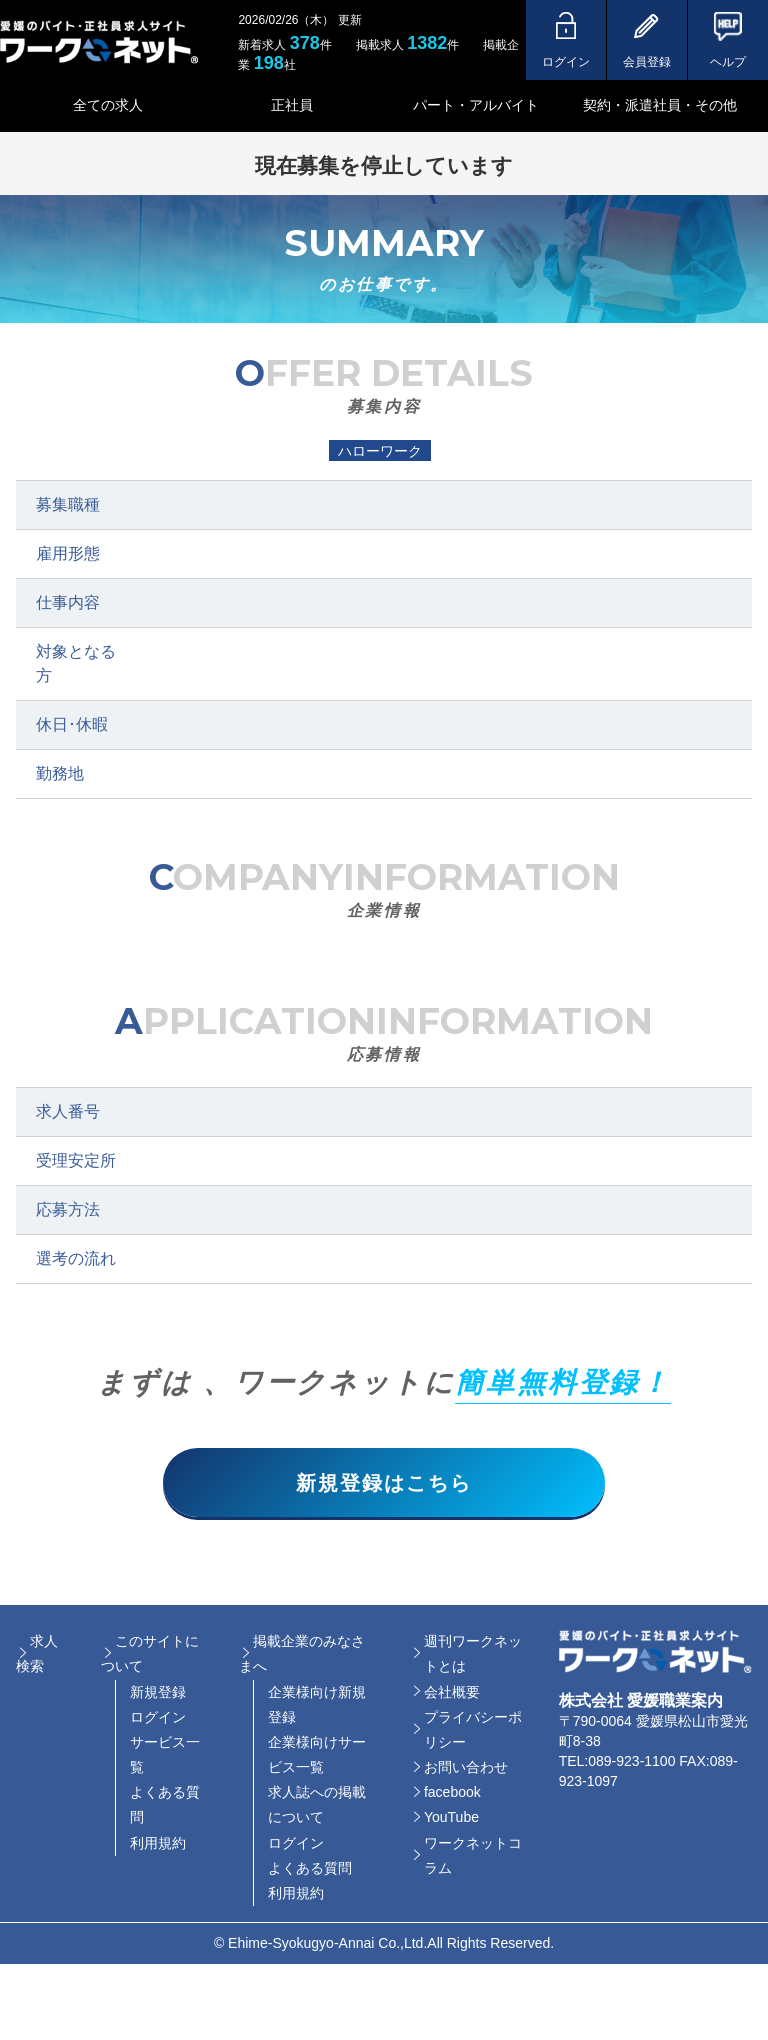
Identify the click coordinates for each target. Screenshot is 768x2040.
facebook (452, 1794)
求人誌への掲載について (317, 1806)
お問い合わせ (466, 1768)
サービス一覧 (165, 1755)
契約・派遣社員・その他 (660, 105)
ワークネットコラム (473, 1856)
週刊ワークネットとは (473, 1654)
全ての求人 (108, 105)
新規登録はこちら (384, 1483)
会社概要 (452, 1693)
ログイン (158, 1718)
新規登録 (158, 1693)
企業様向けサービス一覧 (317, 1755)
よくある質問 (165, 1806)
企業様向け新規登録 (317, 1705)
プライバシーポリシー (473, 1730)
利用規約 (158, 1844)
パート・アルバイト (476, 105)
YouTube (451, 1819)
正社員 (292, 105)
